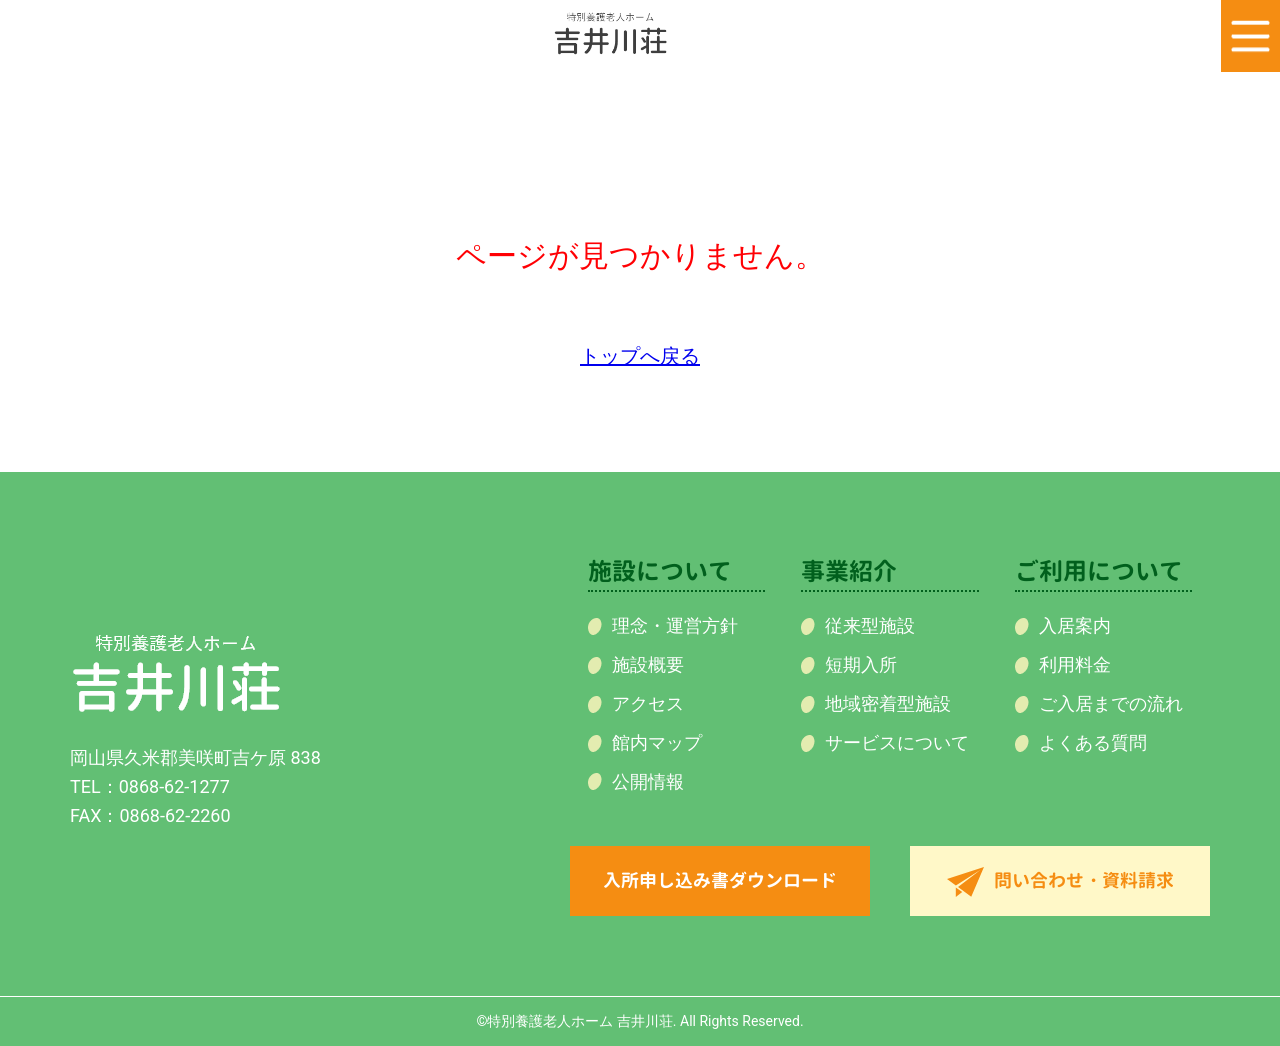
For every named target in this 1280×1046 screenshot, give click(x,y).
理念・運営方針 (675, 625)
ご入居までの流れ (1111, 703)
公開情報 (648, 781)
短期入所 (861, 664)
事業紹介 (849, 571)
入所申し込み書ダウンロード (720, 880)
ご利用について (1099, 571)
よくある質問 (1093, 742)
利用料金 (1075, 664)
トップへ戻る (640, 356)
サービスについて (897, 742)
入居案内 (1075, 625)
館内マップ (657, 742)
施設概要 (648, 664)
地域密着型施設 (888, 703)
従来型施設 (870, 625)
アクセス (648, 703)
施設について (660, 571)
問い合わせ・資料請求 (1084, 880)
